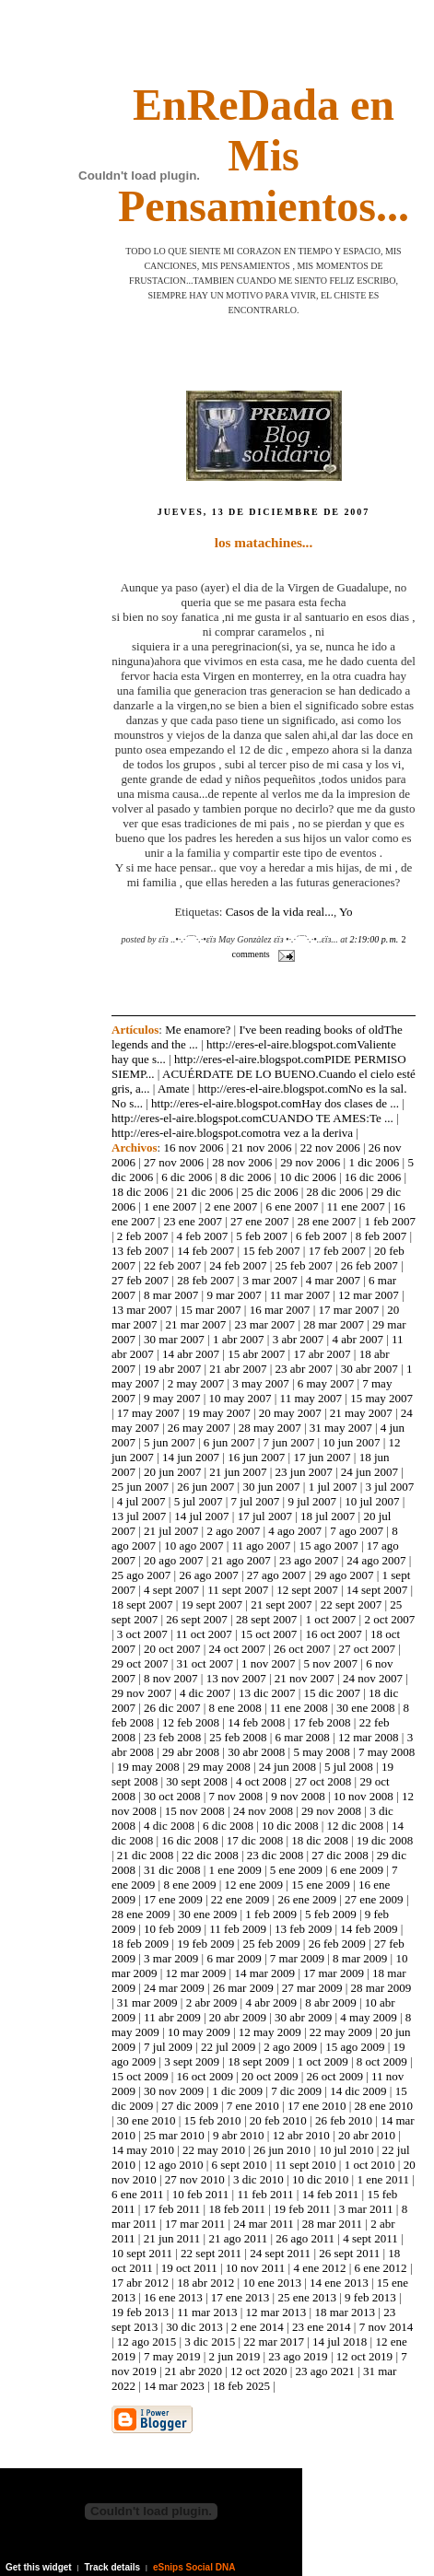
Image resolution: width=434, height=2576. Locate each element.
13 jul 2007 (138, 1516)
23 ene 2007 (192, 1221)
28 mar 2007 (333, 1324)
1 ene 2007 (170, 1206)
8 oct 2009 (382, 2061)
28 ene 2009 (140, 1914)
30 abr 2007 (369, 1369)
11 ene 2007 (356, 1206)
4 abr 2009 (271, 2002)
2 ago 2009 (290, 2047)
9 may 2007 (172, 1398)
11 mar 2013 (207, 2312)
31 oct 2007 (205, 1663)
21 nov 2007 (304, 1678)
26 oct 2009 (335, 2076)
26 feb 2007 (369, 1265)
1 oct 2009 (323, 2061)
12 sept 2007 (306, 1590)
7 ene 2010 (253, 2106)
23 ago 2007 (308, 1560)
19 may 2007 (219, 1413)
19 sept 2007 (212, 1604)
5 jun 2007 (169, 1442)
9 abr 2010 (238, 2135)
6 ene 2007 (291, 1206)
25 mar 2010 (174, 2135)
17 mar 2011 (195, 2224)
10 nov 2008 (363, 1796)
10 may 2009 (199, 2032)
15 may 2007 (381, 1398)
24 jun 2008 (287, 1767)
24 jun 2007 (369, 1472)
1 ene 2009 (235, 1870)
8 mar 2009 (360, 1958)
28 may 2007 (270, 1427)
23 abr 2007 (304, 1369)
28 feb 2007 (205, 1280)
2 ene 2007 (231, 1206)
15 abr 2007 (256, 1354)
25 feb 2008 (237, 1737)
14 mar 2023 (174, 2386)
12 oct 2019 (364, 2356)
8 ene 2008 (235, 1708)
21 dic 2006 (205, 1192)
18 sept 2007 (141, 1604)
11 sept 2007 (237, 1590)
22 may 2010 (213, 2150)
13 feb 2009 (303, 1929)
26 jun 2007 (205, 1486)
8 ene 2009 (189, 1884)
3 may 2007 (260, 1383)
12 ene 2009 (254, 1884)
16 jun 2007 (256, 1457)
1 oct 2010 (370, 2165)
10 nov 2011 (256, 2268)
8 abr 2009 (331, 2002)
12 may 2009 (270, 2032)
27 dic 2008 (339, 1855)
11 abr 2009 (172, 2017)
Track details (113, 2567)
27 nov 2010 (195, 2179)
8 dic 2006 (245, 1177)
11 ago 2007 (261, 1545)
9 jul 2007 (311, 1501)
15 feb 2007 (270, 1251)
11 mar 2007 (300, 1295)
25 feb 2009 (270, 1943)
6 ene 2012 (381, 2268)
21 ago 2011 (237, 2238)
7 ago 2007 (356, 1531)
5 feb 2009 (331, 1914)
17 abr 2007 (321, 1354)
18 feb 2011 (236, 2209)
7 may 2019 (172, 2356)
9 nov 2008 (298, 1796)
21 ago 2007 (241, 1560)
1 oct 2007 (330, 1619)
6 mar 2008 (303, 1737)
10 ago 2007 (193, 1545)
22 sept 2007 (351, 1604)
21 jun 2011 (172, 2238)
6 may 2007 (326, 1383)
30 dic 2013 (194, 2327)
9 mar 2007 (233, 1295)
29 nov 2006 (310, 1162)
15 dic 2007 (332, 1693)
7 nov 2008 (236, 1796)
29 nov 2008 (331, 1811)
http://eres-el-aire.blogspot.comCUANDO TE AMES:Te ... (252, 1118)
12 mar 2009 (196, 1973)
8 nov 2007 (171, 1678)
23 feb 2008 (172, 1737)
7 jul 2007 (255, 1501)
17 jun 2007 (321, 1457)
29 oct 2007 (139, 1663)
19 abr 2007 (172, 1369)
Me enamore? (197, 1029)
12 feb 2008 (190, 1722)
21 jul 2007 (171, 1531)
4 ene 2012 (319, 2268)
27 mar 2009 (312, 1988)
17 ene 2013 (240, 2297)
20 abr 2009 (237, 2017)
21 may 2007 (361, 1413)
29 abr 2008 (190, 1752)
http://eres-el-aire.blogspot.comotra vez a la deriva (232, 1133)
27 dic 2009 (189, 2106)
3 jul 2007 (390, 1486)
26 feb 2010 (343, 2120)
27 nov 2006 (174, 1162)
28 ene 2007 (327, 1221)
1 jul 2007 (333, 1486)
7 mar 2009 (297, 1958)
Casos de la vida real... (280, 912)
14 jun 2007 (190, 1457)
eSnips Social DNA (194, 2567)
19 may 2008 (148, 1767)
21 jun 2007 (237, 1472)
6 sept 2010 (239, 2165)
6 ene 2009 (357, 1870)
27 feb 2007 (140, 1280)
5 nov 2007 (331, 1663)
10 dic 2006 (307, 1177)
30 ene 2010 (146, 2120)
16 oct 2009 (205, 2076)
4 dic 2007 (205, 1693)
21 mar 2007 (196, 1324)
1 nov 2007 (268, 1663)
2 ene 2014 (257, 2327)
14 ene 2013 (339, 2282)
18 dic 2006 (139, 1192)
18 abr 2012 (205, 2282)
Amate (174, 1088)
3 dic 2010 (258, 2179)
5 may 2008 (321, 1752)
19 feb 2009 (205, 1943)
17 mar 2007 (348, 1310)
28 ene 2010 (384, 2106)
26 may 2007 (199, 1427)
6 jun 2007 (229, 1442)
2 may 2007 (196, 1383)
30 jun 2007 (270, 1486)
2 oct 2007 (389, 1619)
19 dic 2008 (385, 1840)
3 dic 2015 (209, 2341)
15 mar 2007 (211, 1310)
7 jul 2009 (168, 2047)
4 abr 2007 (357, 1339)
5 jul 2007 (198, 1501)
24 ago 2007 (375, 1560)
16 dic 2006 (373, 1177)
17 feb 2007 (337, 1251)
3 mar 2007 (269, 1280)
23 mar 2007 (264, 1324)
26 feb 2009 (337, 1943)
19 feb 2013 (140, 2312)
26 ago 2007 (208, 1575)
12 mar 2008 (368, 1737)
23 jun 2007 (304, 1472)
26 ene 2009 (306, 1899)
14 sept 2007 (376, 1590)
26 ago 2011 (305, 2238)
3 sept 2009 (191, 2061)
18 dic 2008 (319, 1840)
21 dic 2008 (145, 1855)
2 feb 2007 (143, 1236)
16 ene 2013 (173, 2297)
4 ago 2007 (295, 1531)
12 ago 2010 (173, 2165)
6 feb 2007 (321, 1236)
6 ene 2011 (137, 2194)
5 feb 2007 (261, 1236)
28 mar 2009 (381, 1988)
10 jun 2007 (351, 1442)
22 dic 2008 (210, 1855)
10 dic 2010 (320, 2179)
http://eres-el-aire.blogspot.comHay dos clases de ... (275, 1103)
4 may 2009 (368, 2017)
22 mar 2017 (273, 2341)
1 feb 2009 (271, 1914)
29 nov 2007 (141, 1693)
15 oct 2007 (268, 1634)
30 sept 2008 (196, 1781)
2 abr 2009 (212, 2002)
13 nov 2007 (236, 1678)
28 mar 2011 (332, 2224)
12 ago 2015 (146, 2341)
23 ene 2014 (321, 2327)
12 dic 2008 (355, 1825)
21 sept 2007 (281, 1604)
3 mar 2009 (171, 1958)
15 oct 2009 (139, 2076)
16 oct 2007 (333, 1634)
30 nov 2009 (174, 2091)
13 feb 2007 (140, 1251)
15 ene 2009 (320, 1884)
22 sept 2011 (211, 2253)
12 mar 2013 (276, 2312)
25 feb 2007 (304, 1265)
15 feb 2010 (212, 2120)
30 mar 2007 (174, 1339)
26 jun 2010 (282, 2150)
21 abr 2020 (193, 2371)
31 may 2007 (341, 1427)
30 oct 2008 (172, 1796)
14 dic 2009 (358, 2091)
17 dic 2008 (255, 1840)
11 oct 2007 (204, 1634)
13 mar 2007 (141, 1310)
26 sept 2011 (349, 2253)
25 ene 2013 (306, 2297)
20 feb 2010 (278, 2120)
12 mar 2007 (368, 1295)
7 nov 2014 (386, 2327)
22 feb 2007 (172, 1265)
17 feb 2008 (321, 1722)
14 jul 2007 (201, 1516)
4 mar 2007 (333, 1280)
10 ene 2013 (271, 2282)
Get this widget (39, 2567)
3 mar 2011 (366, 2209)
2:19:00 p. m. (374, 939)
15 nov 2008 (195, 1811)
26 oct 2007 (302, 1649)
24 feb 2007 (237, 1265)
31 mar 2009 (147, 2002)
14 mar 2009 (264, 1973)
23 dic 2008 (275, 1855)
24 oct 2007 (237, 1649)
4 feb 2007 (203, 1236)
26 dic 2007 (172, 1708)
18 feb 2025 (241, 2386)
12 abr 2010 (301, 2135)
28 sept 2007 (266, 1619)
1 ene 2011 (383, 2179)
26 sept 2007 (196, 1619)
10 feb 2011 (200, 2194)
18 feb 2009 (140, 1943)
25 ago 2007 (140, 1575)
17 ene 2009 (173, 1899)
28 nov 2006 (242, 1162)
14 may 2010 (142, 2150)
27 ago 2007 (276, 1575)
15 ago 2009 (354, 2047)
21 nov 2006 (262, 1147)
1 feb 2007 (390, 1221)
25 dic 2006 (269, 1192)
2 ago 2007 (233, 1531)
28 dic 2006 (335, 1192)
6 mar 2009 (233, 1958)
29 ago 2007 (343, 1575)
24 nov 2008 (263, 1811)
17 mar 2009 (333, 1973)
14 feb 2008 (256, 1722)
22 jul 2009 (228, 2047)
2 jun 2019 (235, 2356)
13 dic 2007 (267, 1693)
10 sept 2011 (141, 2253)
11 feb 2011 (265, 2194)
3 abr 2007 (298, 1339)
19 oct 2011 (189, 2268)
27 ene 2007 (259, 1221)
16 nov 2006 (193, 1147)
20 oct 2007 (172, 1649)
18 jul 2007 (327, 1516)
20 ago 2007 (173, 1560)
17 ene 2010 (316, 2106)
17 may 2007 (148, 1413)
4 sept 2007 (171, 1590)
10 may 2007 (240, 1398)
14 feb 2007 (205, 1251)
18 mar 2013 (344, 2312)
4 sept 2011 (370, 2238)
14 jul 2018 (339, 2341)
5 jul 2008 (348, 1767)
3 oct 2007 (142, 1634)
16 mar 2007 (280, 1310)
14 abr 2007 (190, 1354)
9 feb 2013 (370, 2297)
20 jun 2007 (172, 1472)
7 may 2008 (386, 1752)
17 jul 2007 (265, 1516)
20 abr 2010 (366, 2135)
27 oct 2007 (367, 1649)
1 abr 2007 (238, 1339)
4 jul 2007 (141, 1501)
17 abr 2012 (140, 2282)
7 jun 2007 (289, 1442)
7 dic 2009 (296, 2091)
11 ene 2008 (299, 1708)
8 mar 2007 (171, 1295)
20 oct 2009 (269, 2076)
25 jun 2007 (140, 1486)
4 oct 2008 (261, 1781)
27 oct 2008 (323, 1781)
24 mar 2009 (174, 1988)
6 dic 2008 (228, 1825)
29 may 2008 (219, 1767)
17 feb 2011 (172, 2209)
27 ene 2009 (374, 1899)
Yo (346, 912)
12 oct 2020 (258, 2371)
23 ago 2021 (325, 2371)
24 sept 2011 (280, 2253)
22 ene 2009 (240, 1899)
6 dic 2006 (186, 1177)
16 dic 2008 (189, 1840)
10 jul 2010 (346, 2150)
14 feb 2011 (330, 2194)
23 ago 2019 (297, 2356)
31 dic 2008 (172, 1870)
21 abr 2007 (237, 1369)
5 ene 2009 (296, 1870)
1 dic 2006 (373, 1162)
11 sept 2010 (306, 2165)
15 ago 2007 (328, 1545)
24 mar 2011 (263, 2224)
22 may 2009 (341, 2032)
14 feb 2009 (368, 1929)
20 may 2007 (290, 1413)
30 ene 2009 (208, 1914)
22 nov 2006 (330, 1147)
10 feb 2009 (172, 1929)
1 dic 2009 (237, 2091)
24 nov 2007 (373, 1678)
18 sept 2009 (258, 2061)
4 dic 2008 (169, 1825)
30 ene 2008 (365, 1708)
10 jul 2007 (372, 1501)
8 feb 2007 (381, 1236)
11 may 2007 (311, 1398)
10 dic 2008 (290, 1825)
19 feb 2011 (302, 2209)
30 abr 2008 (256, 1752)
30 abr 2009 (303, 2017)
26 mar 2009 (243, 1988)
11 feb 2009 (237, 1929)
